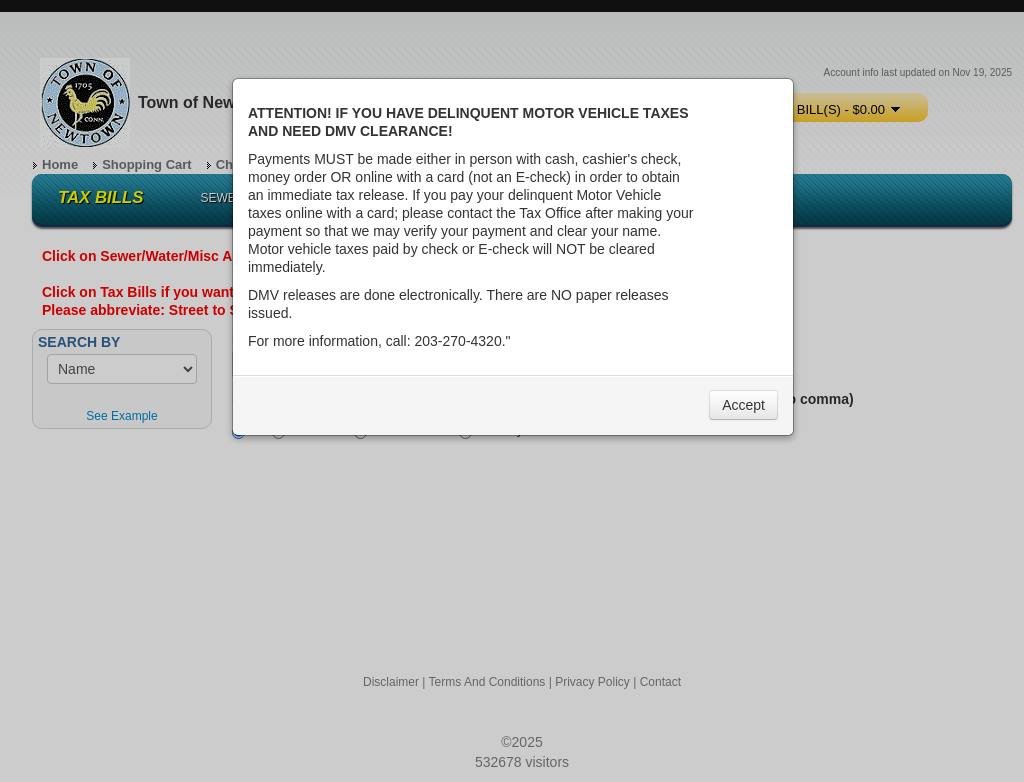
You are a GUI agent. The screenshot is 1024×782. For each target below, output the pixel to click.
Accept (743, 405)
